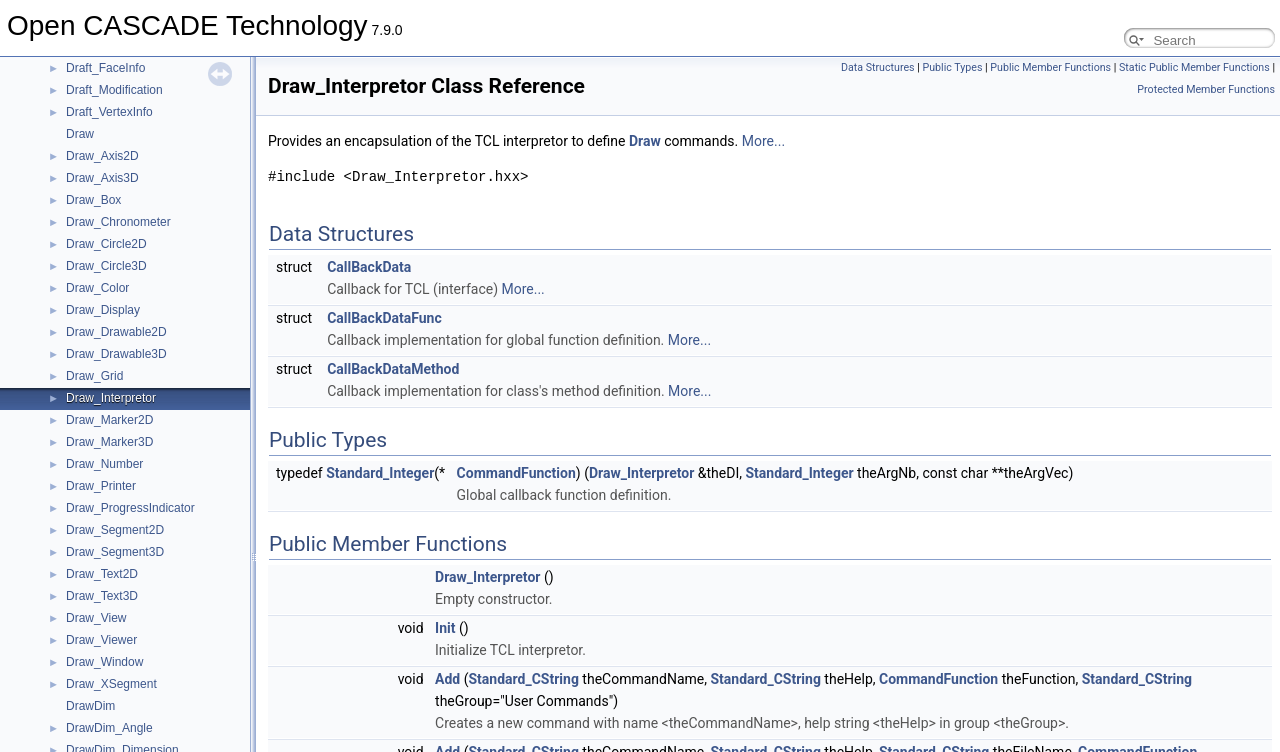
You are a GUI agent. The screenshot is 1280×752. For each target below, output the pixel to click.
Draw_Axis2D (102, 156)
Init (445, 628)
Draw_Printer (101, 486)
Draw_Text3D (102, 596)
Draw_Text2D (102, 574)
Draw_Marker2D (109, 420)
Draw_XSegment (111, 684)
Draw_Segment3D (115, 552)
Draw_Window (104, 662)
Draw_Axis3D (102, 178)
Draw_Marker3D (109, 442)
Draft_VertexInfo (109, 112)
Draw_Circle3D (106, 266)
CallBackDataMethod (393, 369)
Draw (80, 134)
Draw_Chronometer (118, 222)
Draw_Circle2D (106, 244)
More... (763, 141)
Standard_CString (524, 679)
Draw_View (96, 618)
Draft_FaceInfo (105, 68)
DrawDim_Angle (109, 728)
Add (447, 679)
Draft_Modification (114, 90)
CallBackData (369, 267)
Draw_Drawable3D (116, 354)
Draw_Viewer (101, 640)
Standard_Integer (380, 473)
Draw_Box (93, 200)
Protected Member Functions (1206, 89)
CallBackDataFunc (384, 318)
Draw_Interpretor (111, 398)
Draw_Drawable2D (116, 332)
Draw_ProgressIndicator (130, 508)
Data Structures (878, 67)
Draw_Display (103, 310)
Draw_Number (104, 464)
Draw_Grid (94, 376)
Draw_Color (97, 288)
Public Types (952, 67)
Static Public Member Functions (1194, 67)
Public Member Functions (1050, 67)
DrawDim (90, 706)
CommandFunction (516, 473)
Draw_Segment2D (115, 530)
